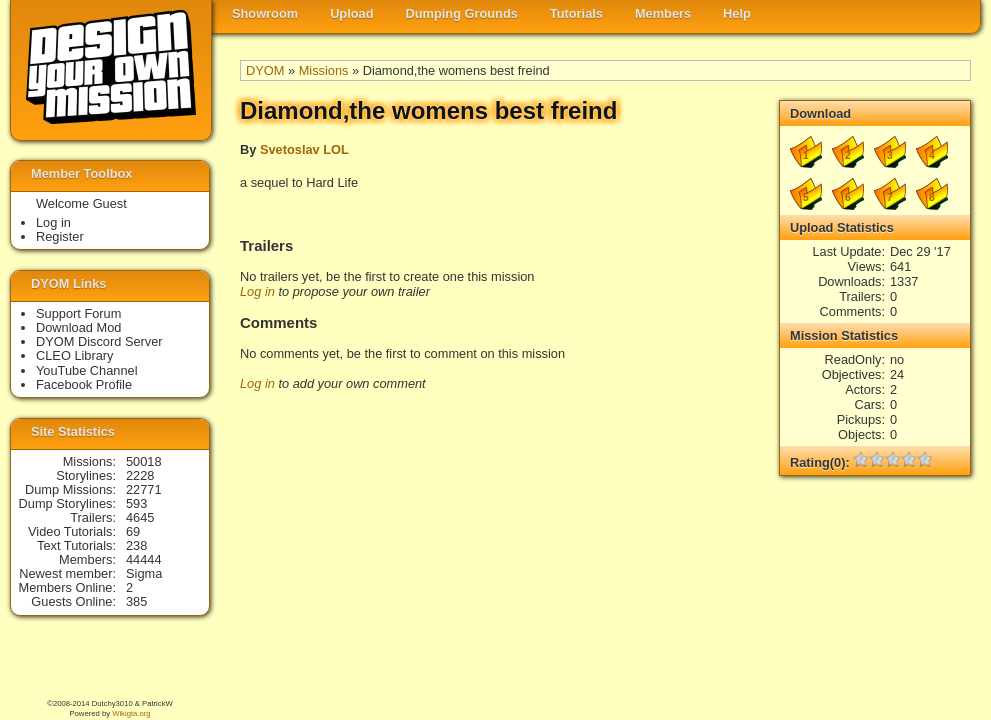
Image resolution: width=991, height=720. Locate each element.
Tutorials (576, 13)
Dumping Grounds (462, 13)
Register (60, 236)
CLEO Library (75, 355)
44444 (144, 559)
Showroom (265, 13)
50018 (144, 461)
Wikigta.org (131, 713)
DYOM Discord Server (99, 341)
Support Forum (78, 313)
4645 (140, 517)
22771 (144, 489)
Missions (324, 70)
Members (663, 13)
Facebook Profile (84, 384)
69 (133, 531)
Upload (351, 13)
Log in (257, 291)
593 (136, 503)
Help (737, 13)
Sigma (144, 573)
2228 (140, 475)
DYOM (265, 70)
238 (136, 545)
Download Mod (78, 327)
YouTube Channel (87, 370)
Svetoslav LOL (304, 149)
